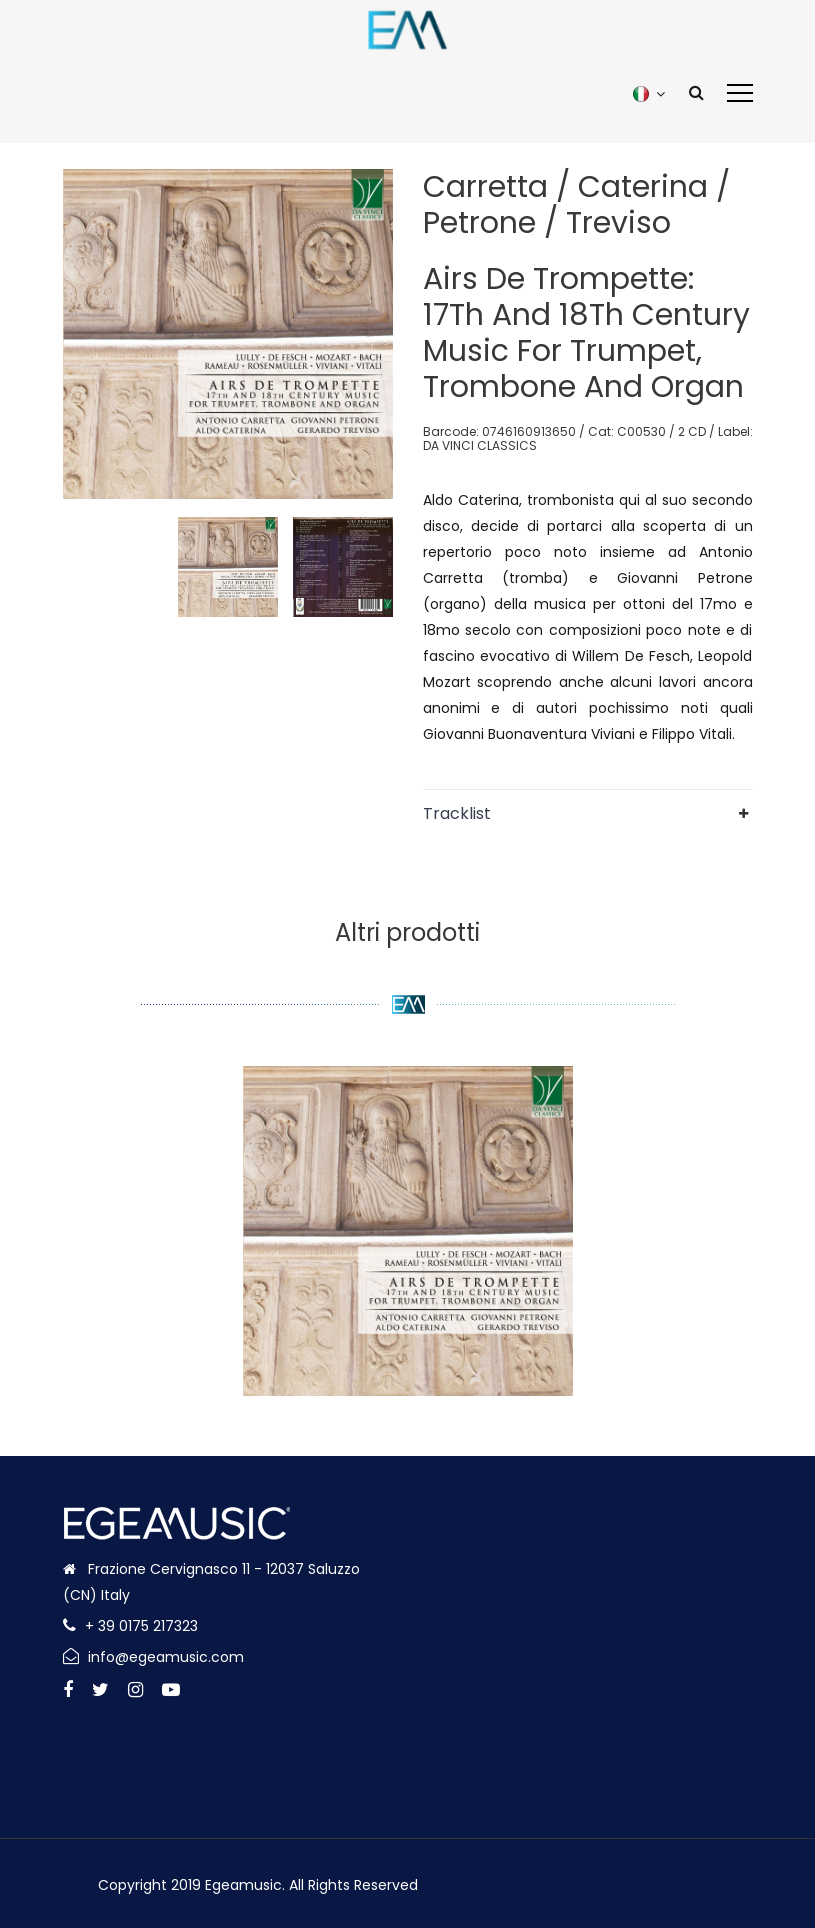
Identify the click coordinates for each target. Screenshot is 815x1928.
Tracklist (457, 813)
